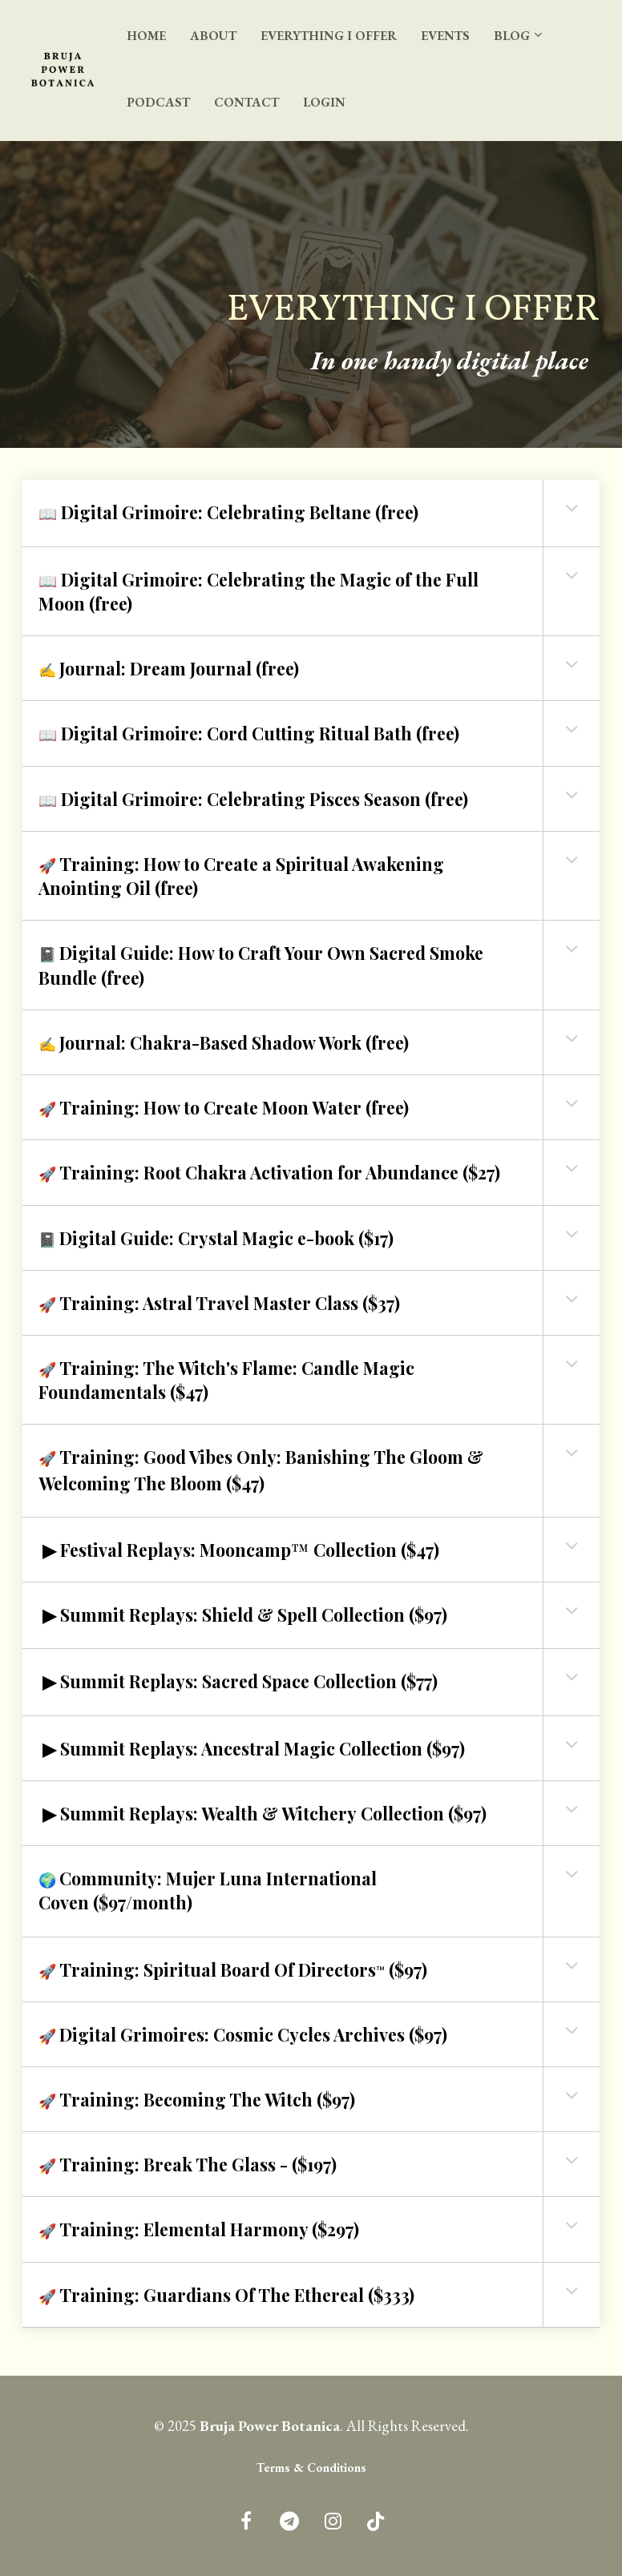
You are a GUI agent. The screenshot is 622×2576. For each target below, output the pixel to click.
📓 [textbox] (260, 964)
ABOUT (213, 35)
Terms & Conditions (311, 2468)
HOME (146, 35)
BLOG (512, 35)
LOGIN (324, 102)
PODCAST (158, 102)
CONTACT (246, 102)
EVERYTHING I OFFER (329, 35)
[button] (571, 508)
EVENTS (445, 35)
